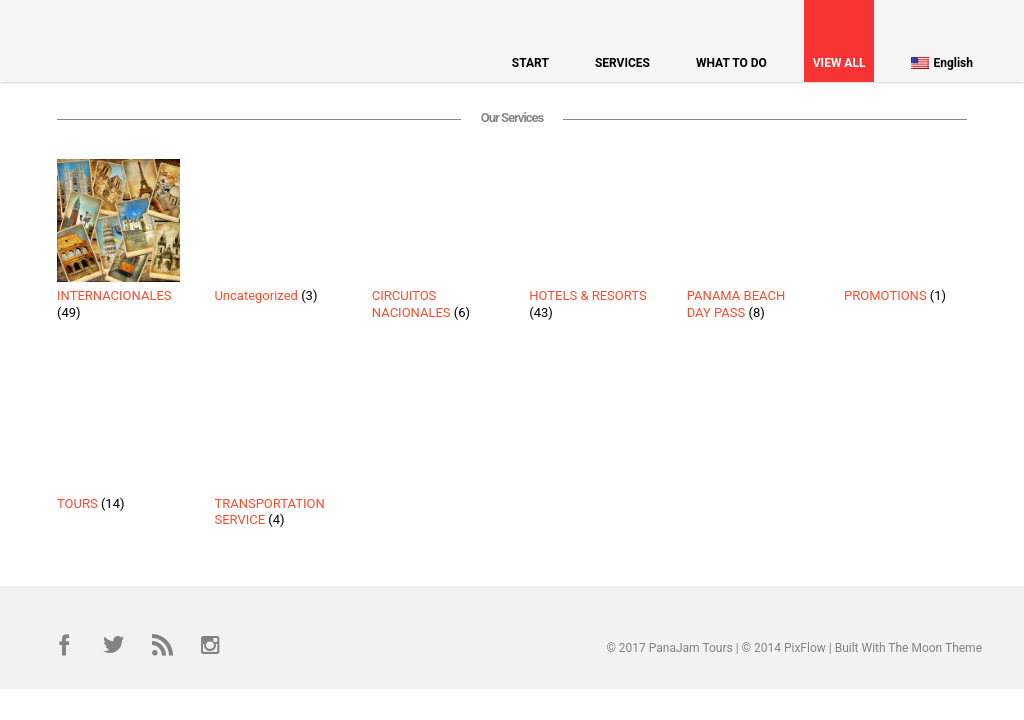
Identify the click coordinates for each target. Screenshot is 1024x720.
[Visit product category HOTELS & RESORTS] (590, 243)
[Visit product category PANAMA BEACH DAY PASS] (748, 243)
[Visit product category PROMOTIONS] (905, 235)
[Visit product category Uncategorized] (275, 235)
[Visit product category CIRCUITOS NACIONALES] (433, 243)
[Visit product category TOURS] (118, 442)
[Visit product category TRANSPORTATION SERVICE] (275, 450)
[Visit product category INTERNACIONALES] (118, 243)
